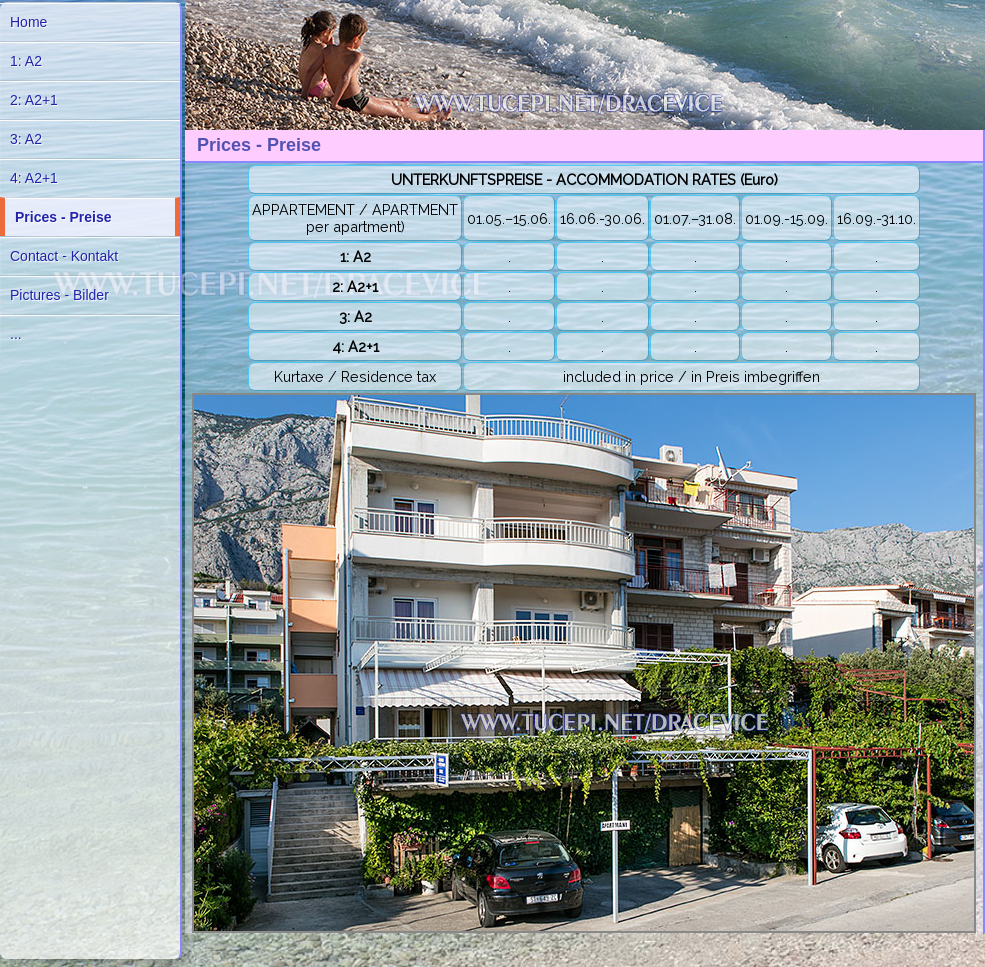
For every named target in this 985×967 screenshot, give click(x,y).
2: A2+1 (34, 100)
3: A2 (26, 139)
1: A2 (26, 61)
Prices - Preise (63, 217)
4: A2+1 (34, 178)
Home (28, 22)
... (16, 334)
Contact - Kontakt (64, 256)
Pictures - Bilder (59, 295)
